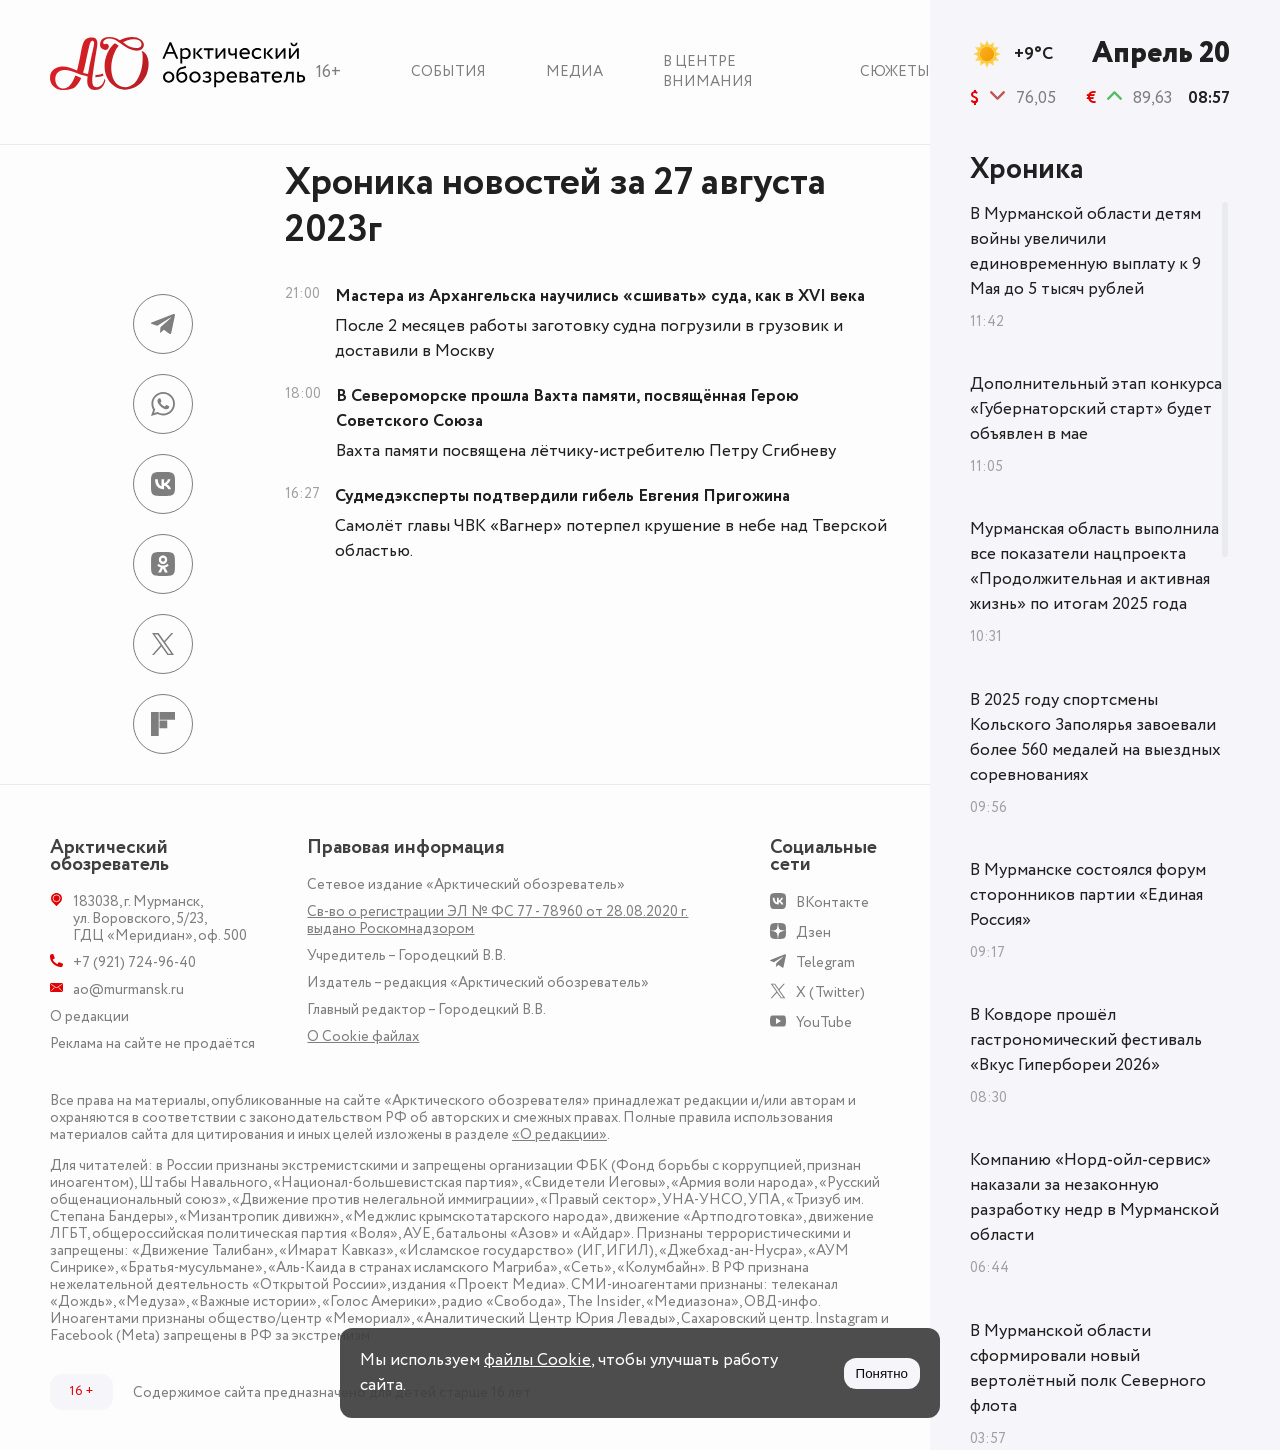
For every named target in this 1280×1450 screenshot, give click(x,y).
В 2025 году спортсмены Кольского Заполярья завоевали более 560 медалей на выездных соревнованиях (1095, 737)
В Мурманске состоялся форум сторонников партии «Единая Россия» (1088, 895)
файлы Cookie (537, 1360)
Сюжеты (895, 71)
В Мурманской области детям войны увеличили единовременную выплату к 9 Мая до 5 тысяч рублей (1085, 251)
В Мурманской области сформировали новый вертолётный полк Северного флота (1088, 1368)
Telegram (825, 962)
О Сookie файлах (363, 1036)
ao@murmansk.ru (128, 989)
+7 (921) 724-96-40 (134, 962)
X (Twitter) (830, 992)
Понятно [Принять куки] (882, 1373)
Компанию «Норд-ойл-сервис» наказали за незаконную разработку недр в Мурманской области (1094, 1197)
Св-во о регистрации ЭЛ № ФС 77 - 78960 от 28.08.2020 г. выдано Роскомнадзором (497, 920)
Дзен (813, 932)
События (448, 71)
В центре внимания (708, 71)
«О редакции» (559, 1134)
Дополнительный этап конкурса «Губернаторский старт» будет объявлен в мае (1096, 409)
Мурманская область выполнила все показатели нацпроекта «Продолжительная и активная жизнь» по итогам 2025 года (1094, 566)
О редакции (89, 1016)
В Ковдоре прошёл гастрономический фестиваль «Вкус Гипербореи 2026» (1086, 1040)
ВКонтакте (832, 902)
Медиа (574, 71)
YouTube (824, 1022)
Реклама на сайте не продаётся (152, 1043)
